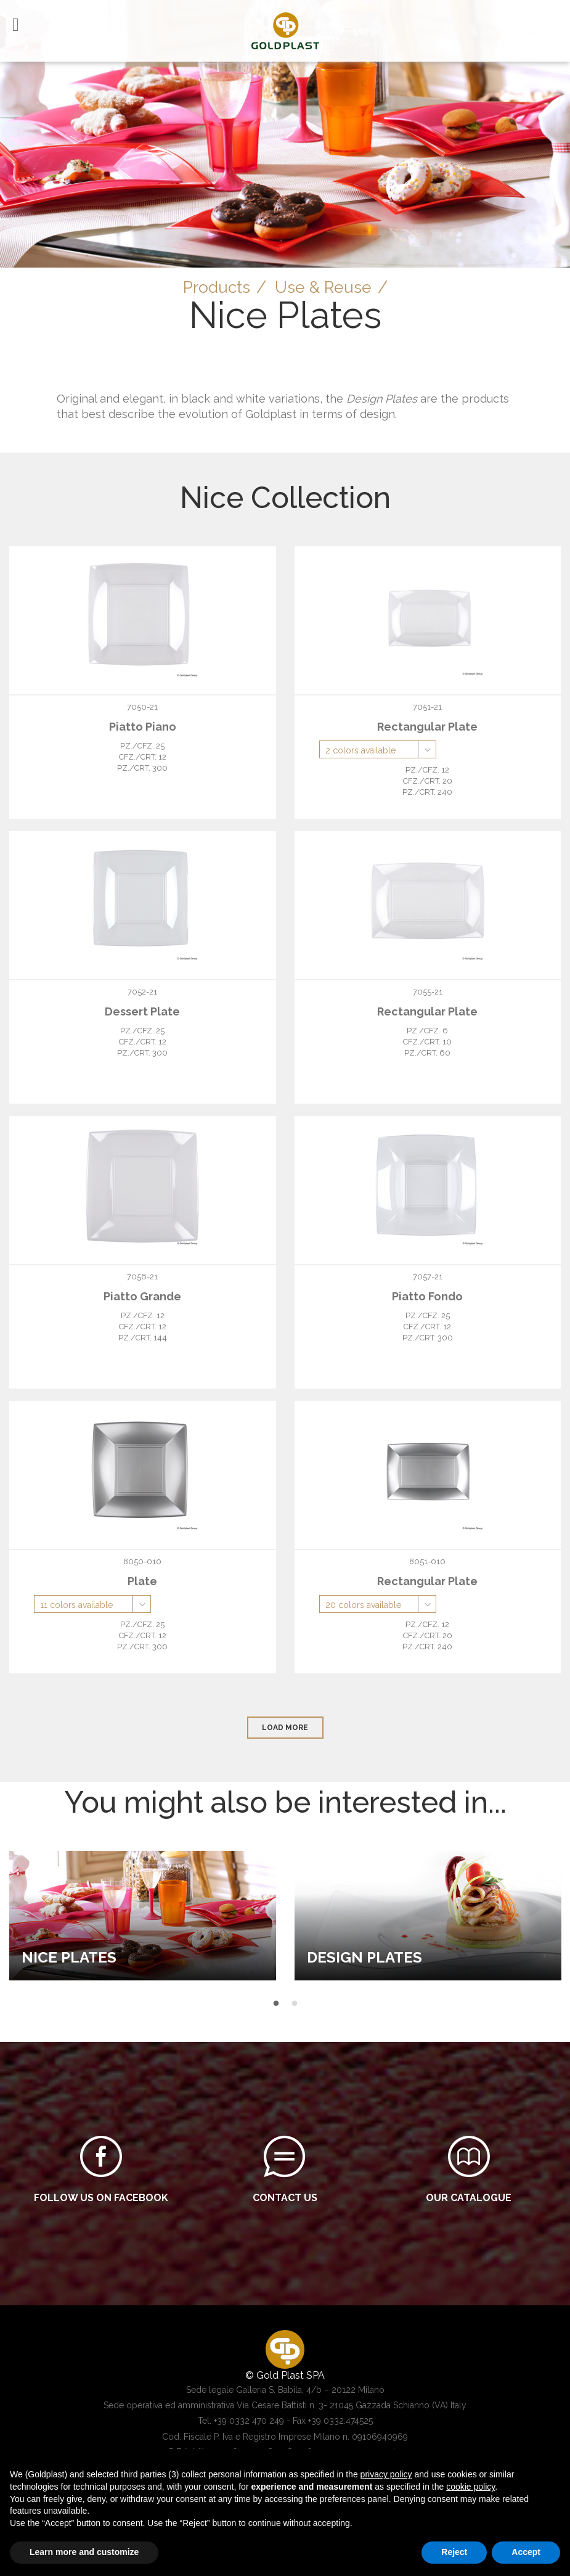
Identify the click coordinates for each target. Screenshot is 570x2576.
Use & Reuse (324, 286)
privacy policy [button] (386, 2474)
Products (214, 286)
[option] (142, 1915)
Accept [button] (525, 2552)
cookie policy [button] (470, 2487)
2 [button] (294, 2004)
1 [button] (276, 2004)
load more (285, 1727)
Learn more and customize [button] (84, 2552)
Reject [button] (454, 2552)
